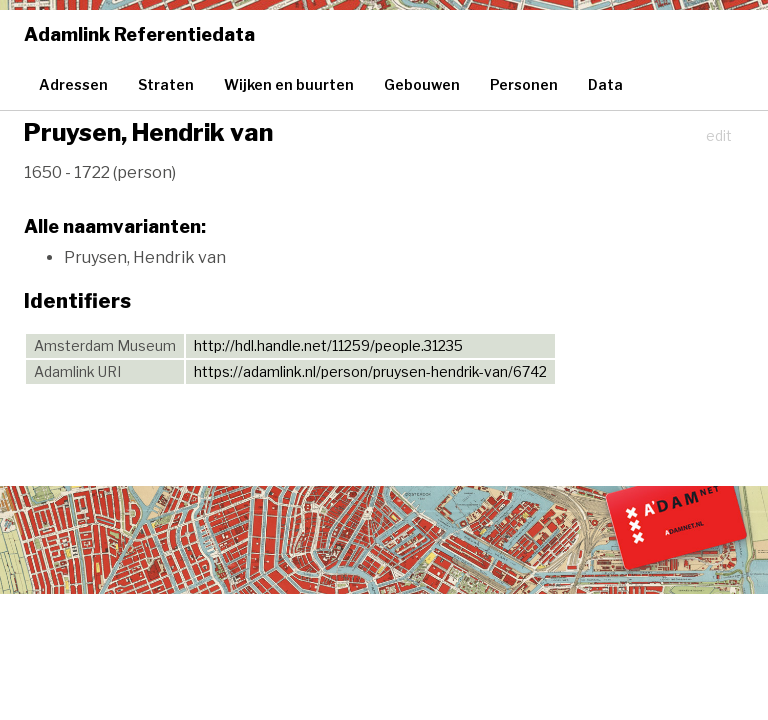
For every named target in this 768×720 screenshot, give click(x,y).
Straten (166, 84)
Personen (524, 84)
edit (719, 135)
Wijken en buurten (289, 84)
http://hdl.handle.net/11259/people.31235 (328, 345)
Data (605, 84)
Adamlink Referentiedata (139, 34)
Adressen (73, 84)
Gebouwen (422, 84)
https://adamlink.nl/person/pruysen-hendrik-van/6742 (370, 371)
